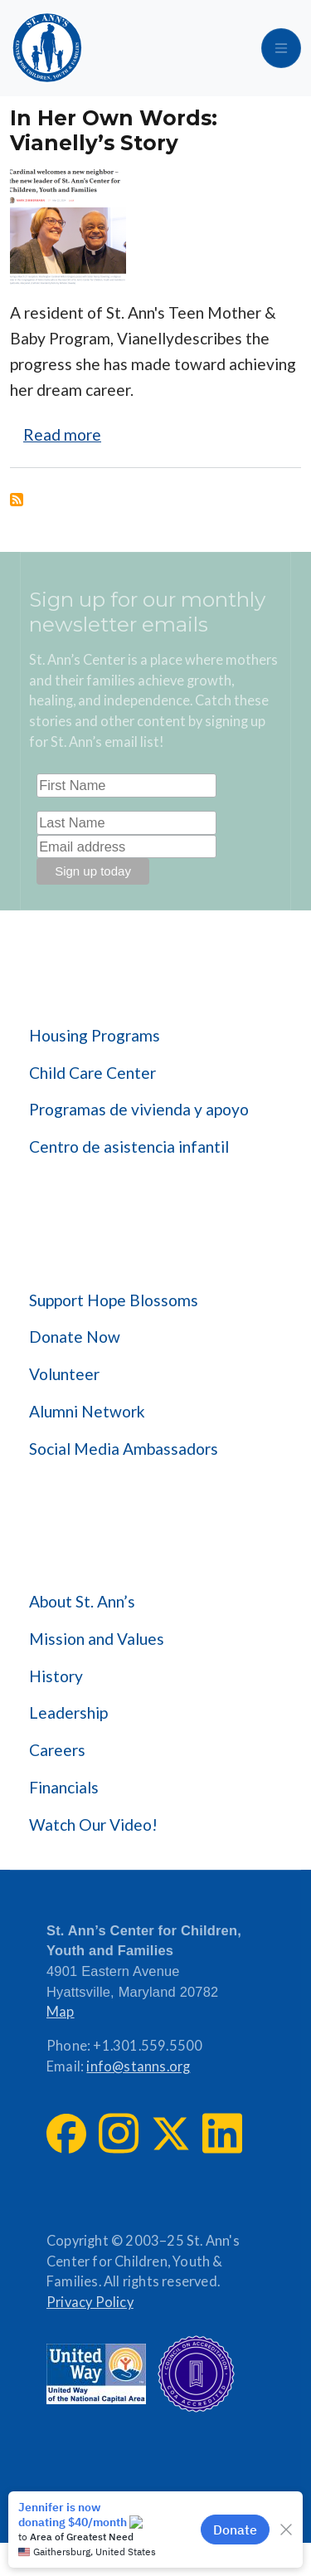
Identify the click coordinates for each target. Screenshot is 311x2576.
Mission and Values (96, 1638)
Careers (57, 1749)
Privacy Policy (90, 2302)
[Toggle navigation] (281, 48)
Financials (64, 1787)
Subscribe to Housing (16, 499)
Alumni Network (87, 1411)
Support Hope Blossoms (113, 1300)
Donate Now (74, 1336)
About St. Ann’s (82, 1601)
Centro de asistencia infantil (129, 1146)
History (56, 1676)
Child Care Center (92, 1072)
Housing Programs (94, 1035)
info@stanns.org (138, 2066)
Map (60, 2011)
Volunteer (64, 1373)
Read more (62, 434)
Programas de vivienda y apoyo (139, 1109)
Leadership (68, 1712)
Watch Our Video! (93, 1824)
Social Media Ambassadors (123, 1448)
